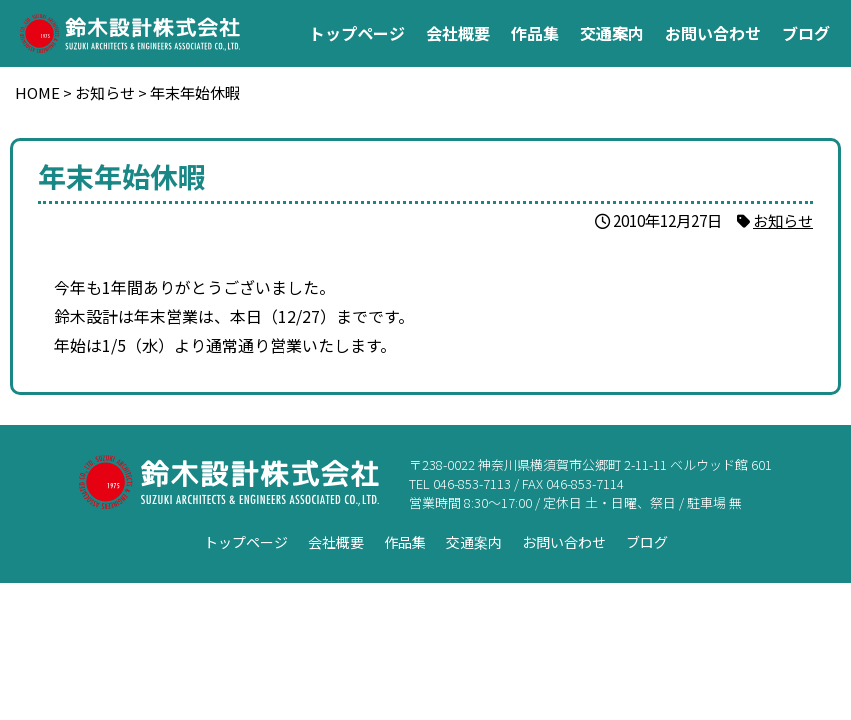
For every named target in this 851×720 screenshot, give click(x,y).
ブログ (806, 33)
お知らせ (783, 220)
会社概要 (458, 33)
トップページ (357, 33)
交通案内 (612, 33)
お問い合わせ (713, 33)
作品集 (535, 33)
